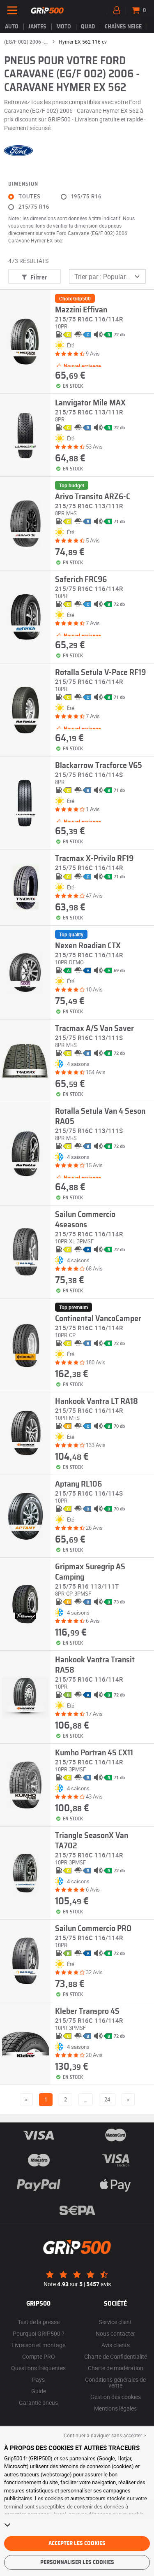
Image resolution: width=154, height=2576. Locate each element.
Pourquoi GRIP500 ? (38, 2333)
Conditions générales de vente (115, 2382)
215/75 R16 (33, 206)
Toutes (29, 196)
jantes (37, 27)
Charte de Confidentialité (115, 2356)
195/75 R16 (86, 196)
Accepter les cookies (77, 2543)
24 (107, 2099)
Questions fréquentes (38, 2368)
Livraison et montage (38, 2345)
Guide (38, 2391)
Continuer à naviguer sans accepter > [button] (105, 2435)
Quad (88, 27)
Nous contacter (115, 2333)
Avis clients (115, 2345)
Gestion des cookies (115, 2397)
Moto (63, 27)
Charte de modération (115, 2368)
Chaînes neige (123, 27)
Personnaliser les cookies (77, 2562)
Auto (11, 27)
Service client (115, 2322)
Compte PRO (38, 2356)
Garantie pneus (38, 2402)
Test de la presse (39, 2322)
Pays (38, 2379)
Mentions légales (115, 2408)
